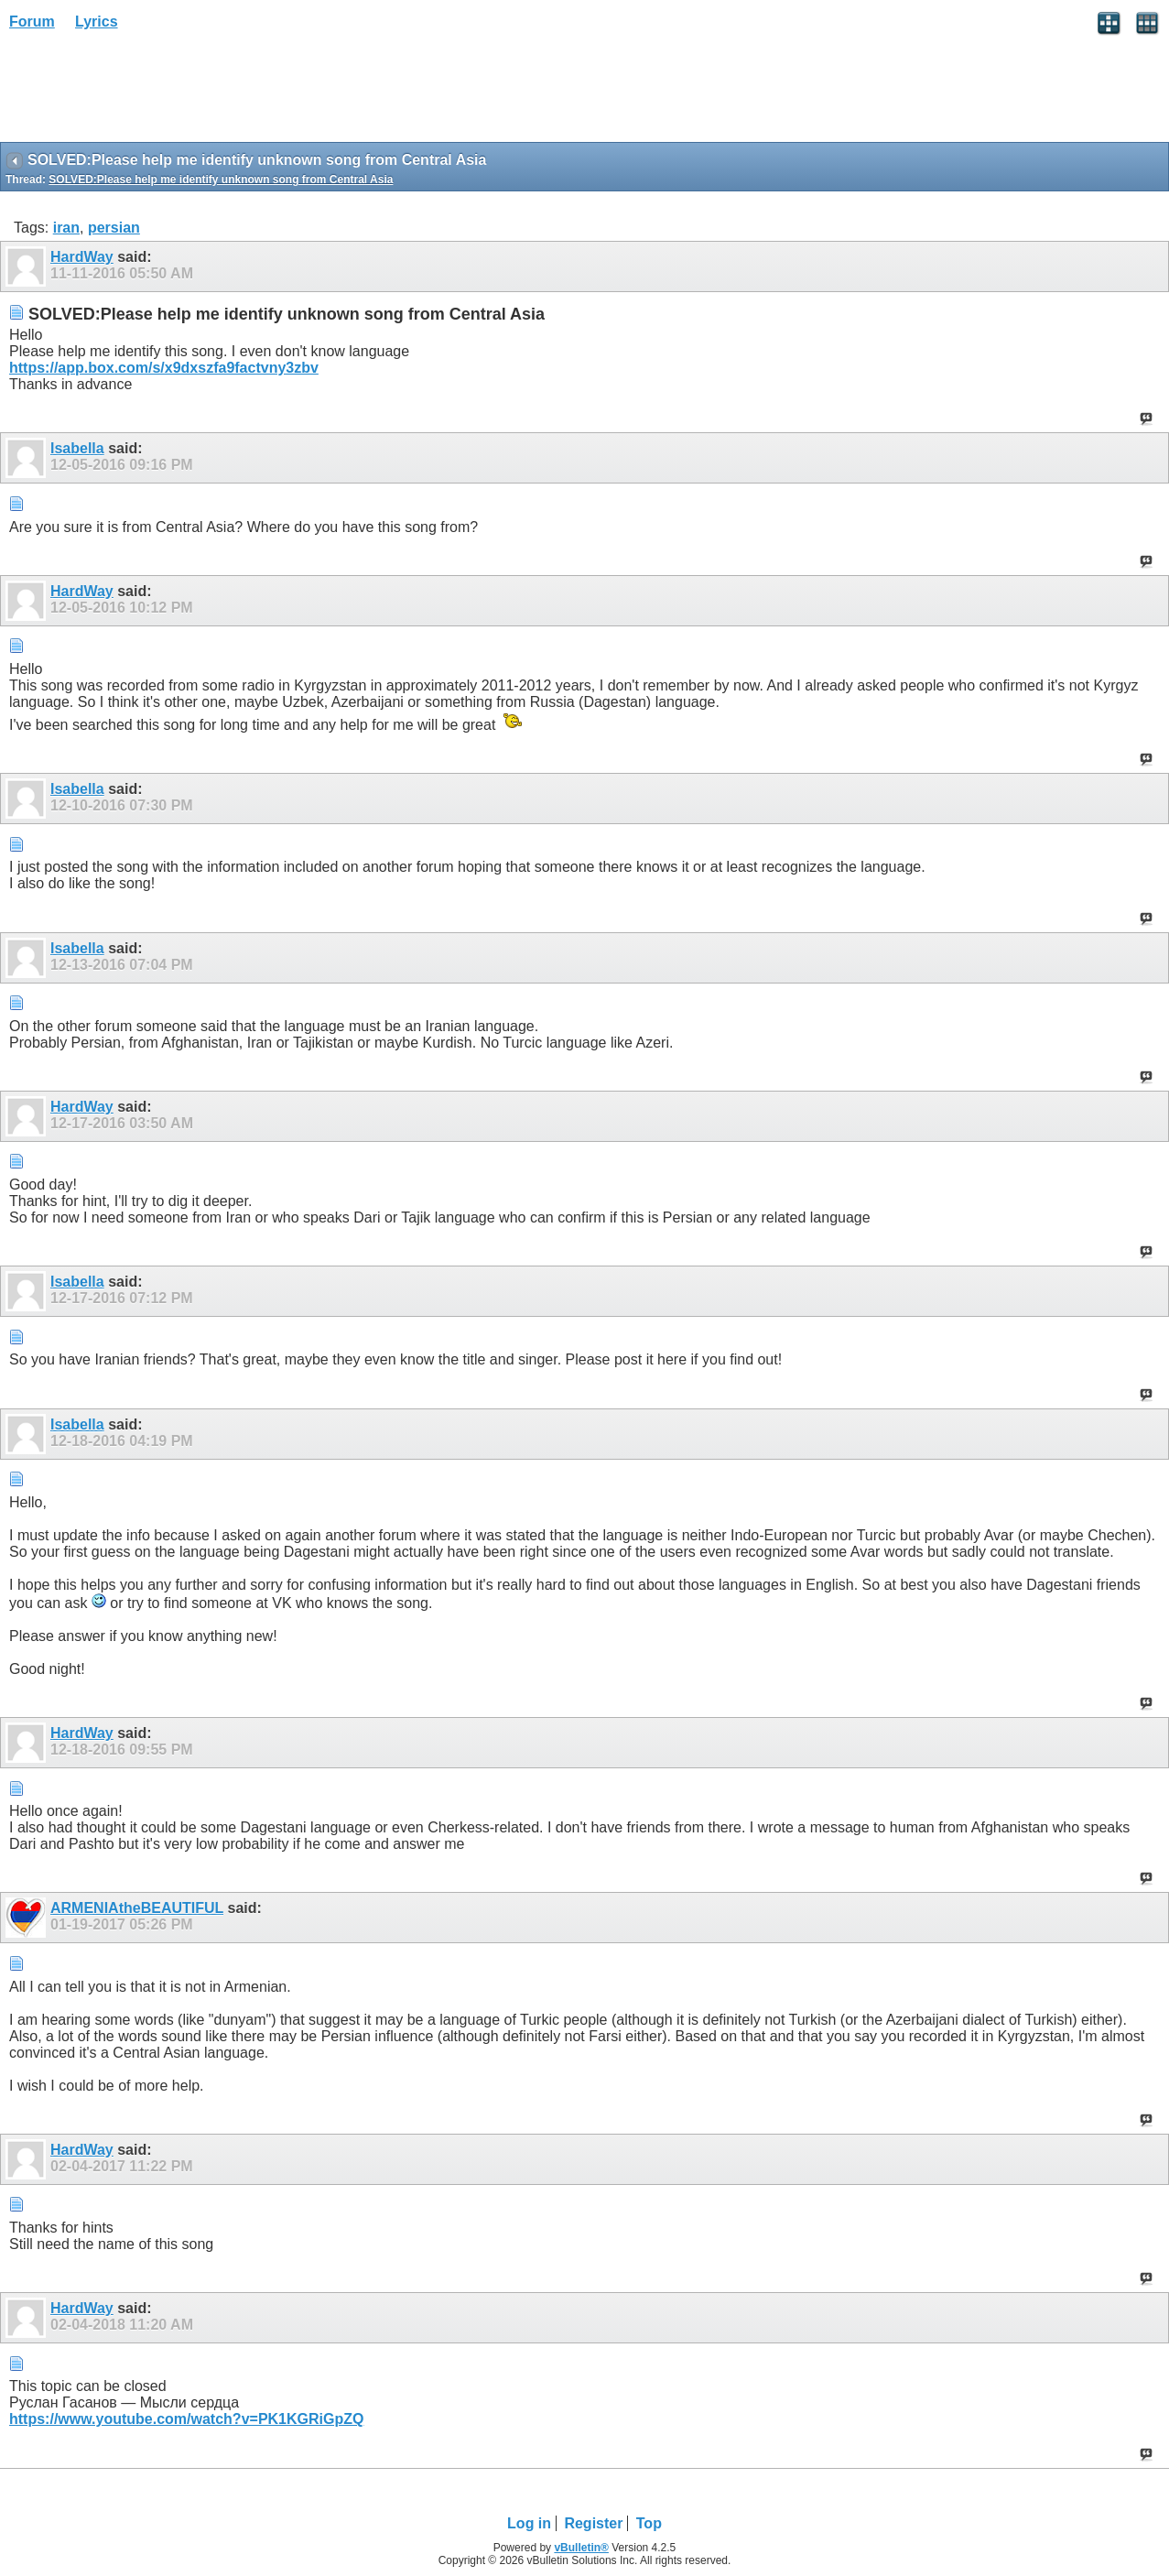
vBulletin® (581, 2547)
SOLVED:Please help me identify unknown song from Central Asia (221, 179)
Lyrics (96, 21)
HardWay (82, 257)
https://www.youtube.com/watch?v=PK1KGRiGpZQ (186, 2419)
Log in (529, 2523)
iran (66, 227)
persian (114, 227)
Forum (32, 21)
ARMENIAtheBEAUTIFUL (136, 1908)
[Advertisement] (146, 92)
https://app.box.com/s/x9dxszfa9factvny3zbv (164, 367)
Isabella (77, 448)
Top (649, 2523)
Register (593, 2523)
